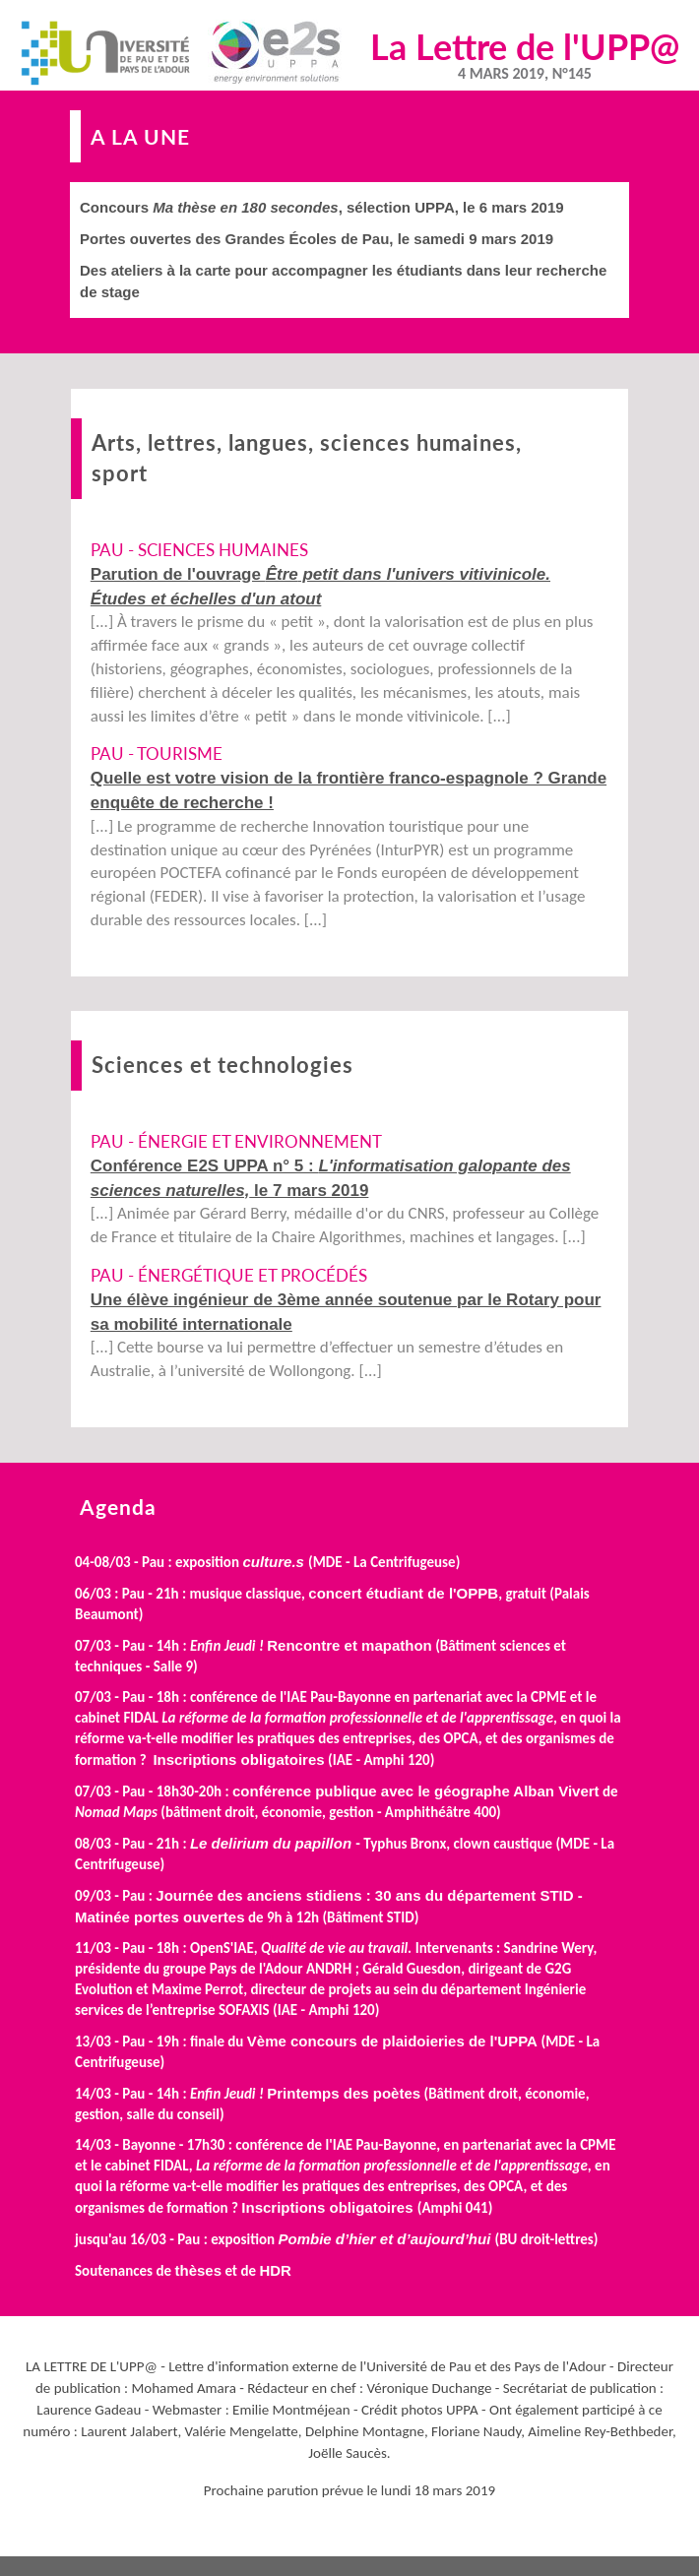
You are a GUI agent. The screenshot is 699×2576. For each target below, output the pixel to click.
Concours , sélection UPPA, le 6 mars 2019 (322, 207)
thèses (198, 2270)
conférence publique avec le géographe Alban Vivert (416, 1791)
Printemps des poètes (343, 2093)
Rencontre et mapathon (349, 1645)
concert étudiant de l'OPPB (403, 1593)
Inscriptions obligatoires (238, 1759)
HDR (275, 2270)
